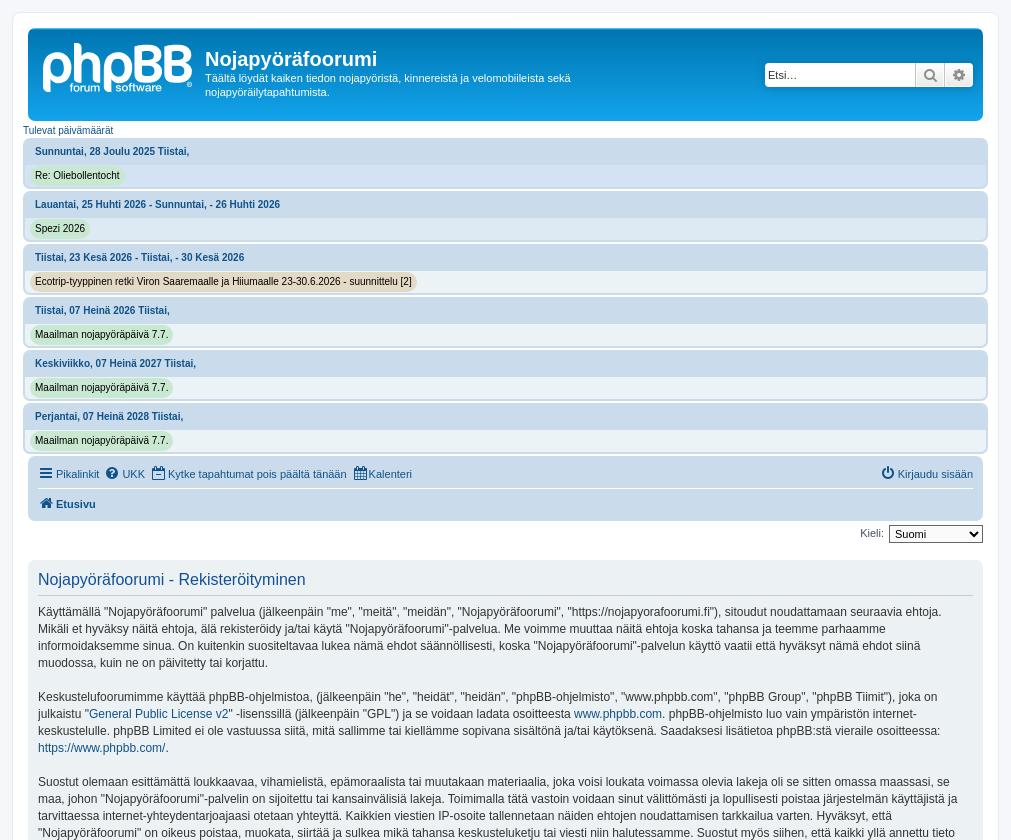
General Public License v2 (158, 714)
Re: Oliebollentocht (77, 175)
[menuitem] (124, 474)
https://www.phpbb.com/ (101, 748)
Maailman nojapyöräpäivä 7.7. (101, 334)
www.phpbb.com (618, 714)
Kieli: (872, 533)
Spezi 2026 (60, 228)
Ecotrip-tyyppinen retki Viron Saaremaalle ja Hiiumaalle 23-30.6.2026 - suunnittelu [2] (223, 281)
